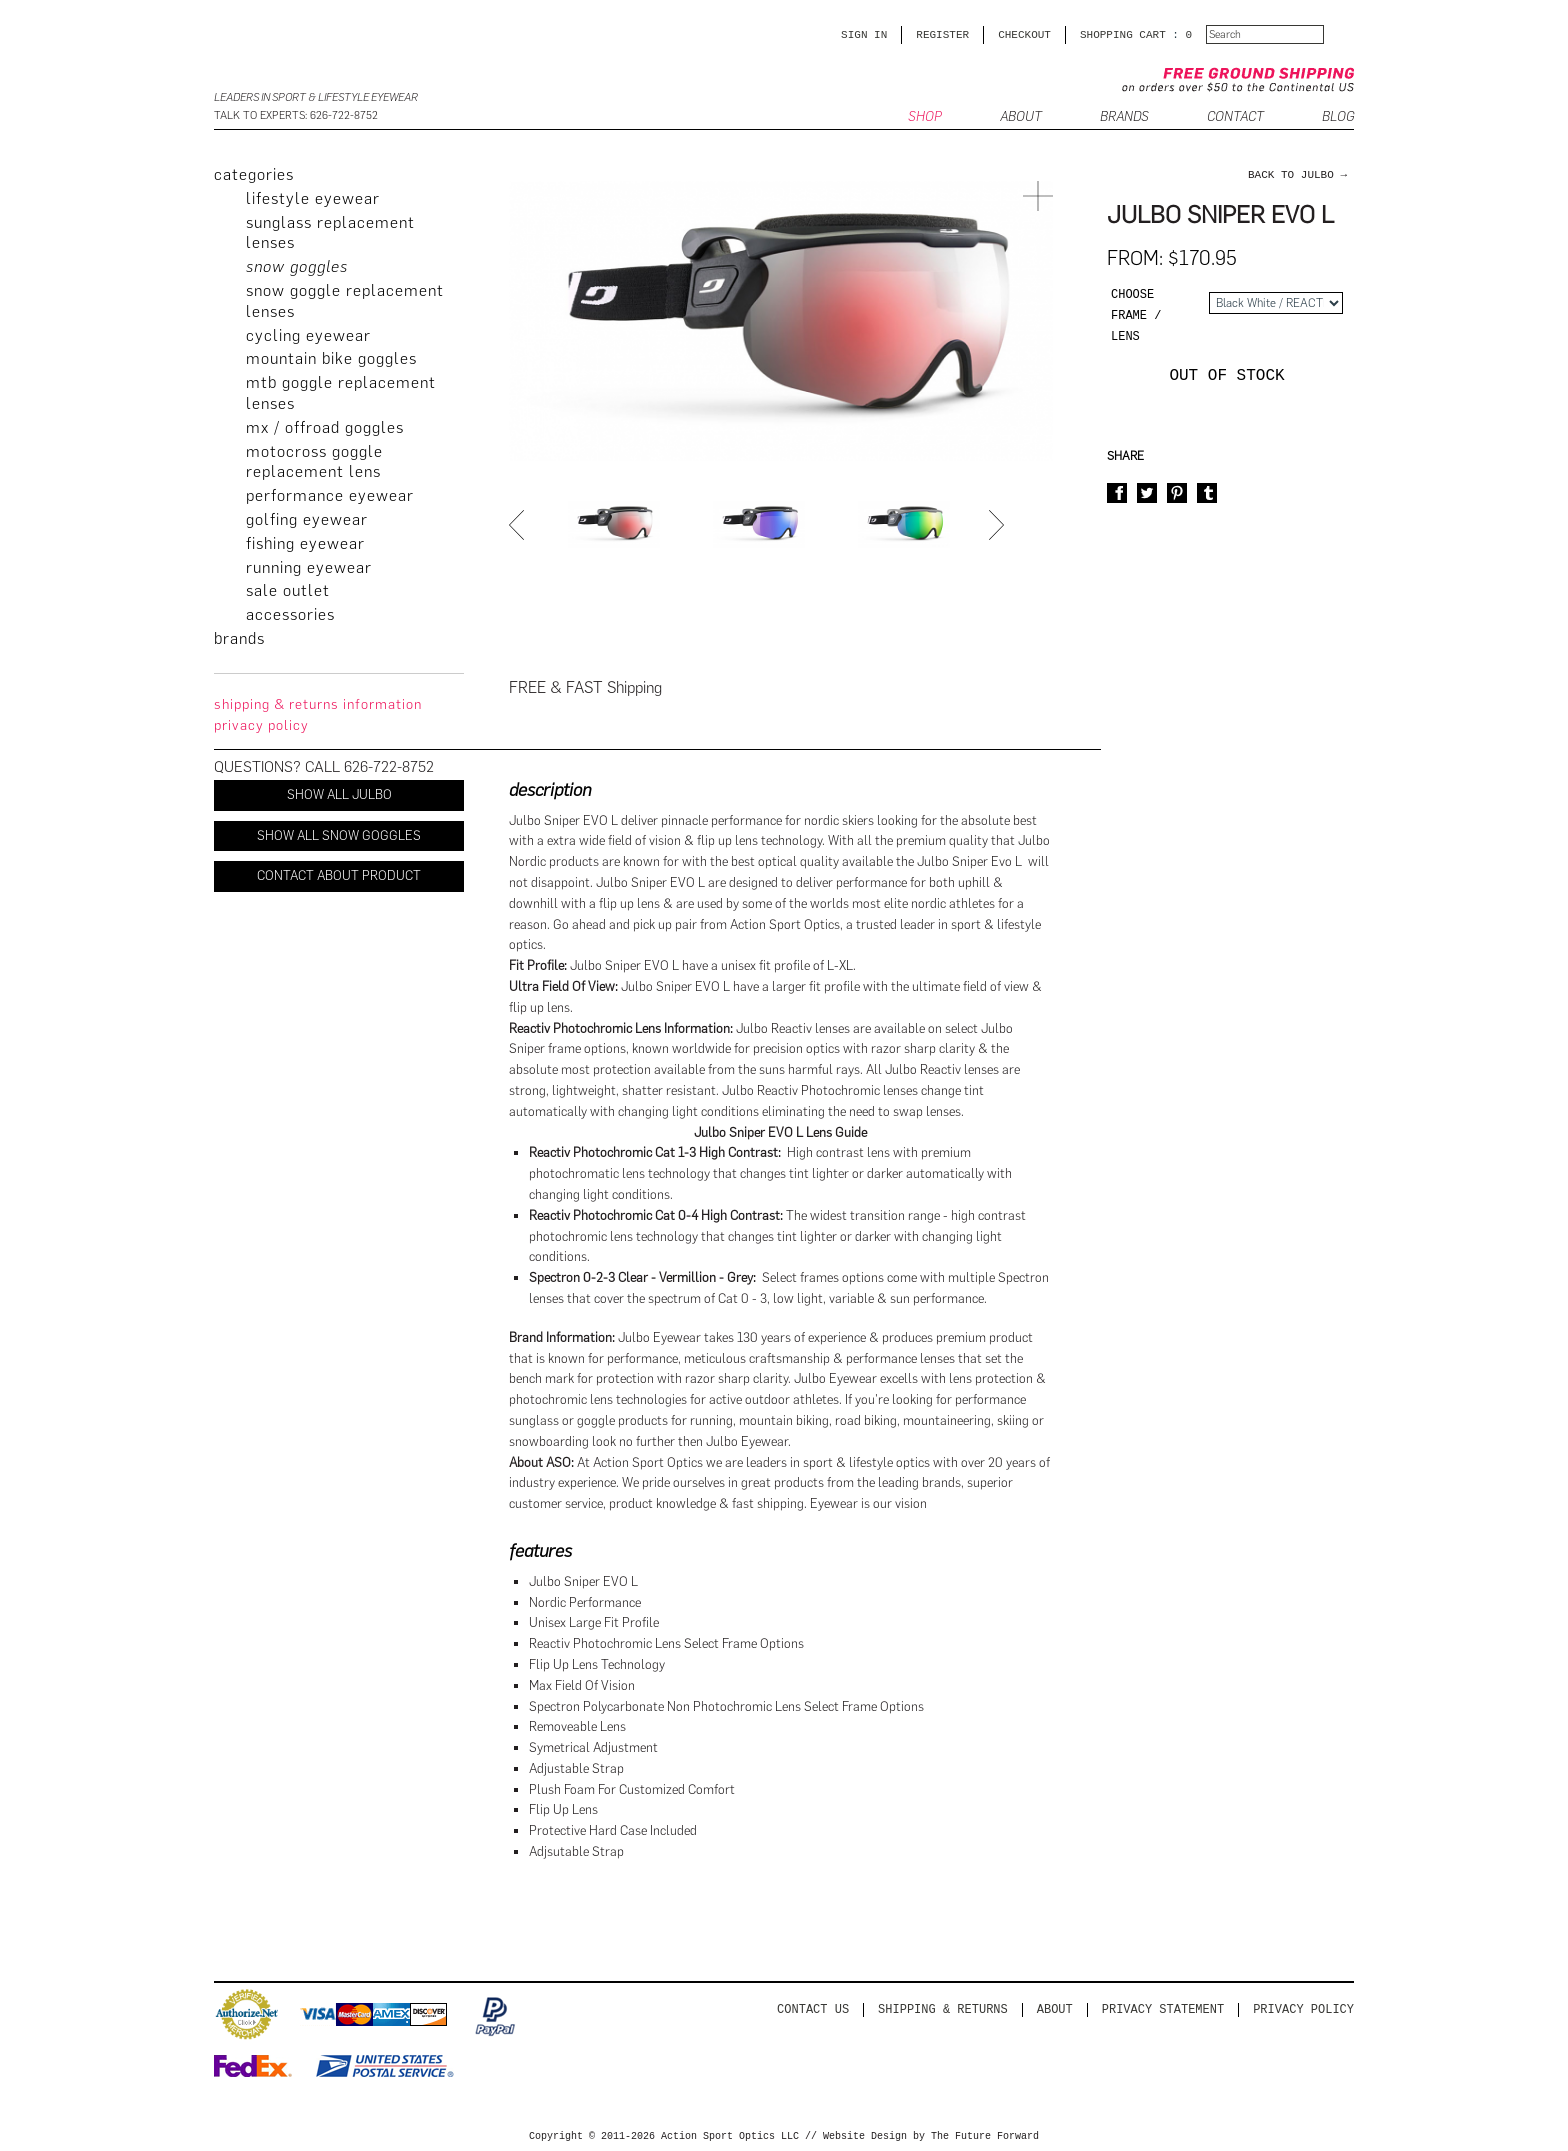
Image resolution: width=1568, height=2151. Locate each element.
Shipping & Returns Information (318, 704)
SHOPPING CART (1123, 34)
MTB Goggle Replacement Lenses (341, 393)
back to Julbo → (1297, 174)
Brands (1124, 117)
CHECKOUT (1024, 34)
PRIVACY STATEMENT (1163, 2009)
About (1055, 2009)
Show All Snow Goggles (339, 835)
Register (942, 34)
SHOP (925, 117)
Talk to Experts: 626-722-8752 (296, 115)
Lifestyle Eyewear (313, 198)
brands (239, 638)
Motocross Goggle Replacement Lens (314, 462)
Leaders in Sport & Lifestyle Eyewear (316, 97)
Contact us (813, 2009)
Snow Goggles (297, 266)
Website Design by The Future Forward (931, 2137)
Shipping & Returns (943, 2009)
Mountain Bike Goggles (331, 358)
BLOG (1338, 117)
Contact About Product (339, 875)
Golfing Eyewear (307, 519)
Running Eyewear (309, 567)
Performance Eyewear (330, 495)
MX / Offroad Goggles (325, 427)
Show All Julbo (339, 794)
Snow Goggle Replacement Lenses (345, 301)
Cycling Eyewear (308, 335)
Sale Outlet (288, 590)
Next (999, 525)
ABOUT (1021, 117)
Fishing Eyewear (305, 543)
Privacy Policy (1303, 2009)
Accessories (290, 614)
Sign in (864, 34)
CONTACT (1235, 117)
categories (254, 174)
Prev (519, 525)
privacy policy (261, 725)
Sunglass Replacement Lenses (330, 233)
